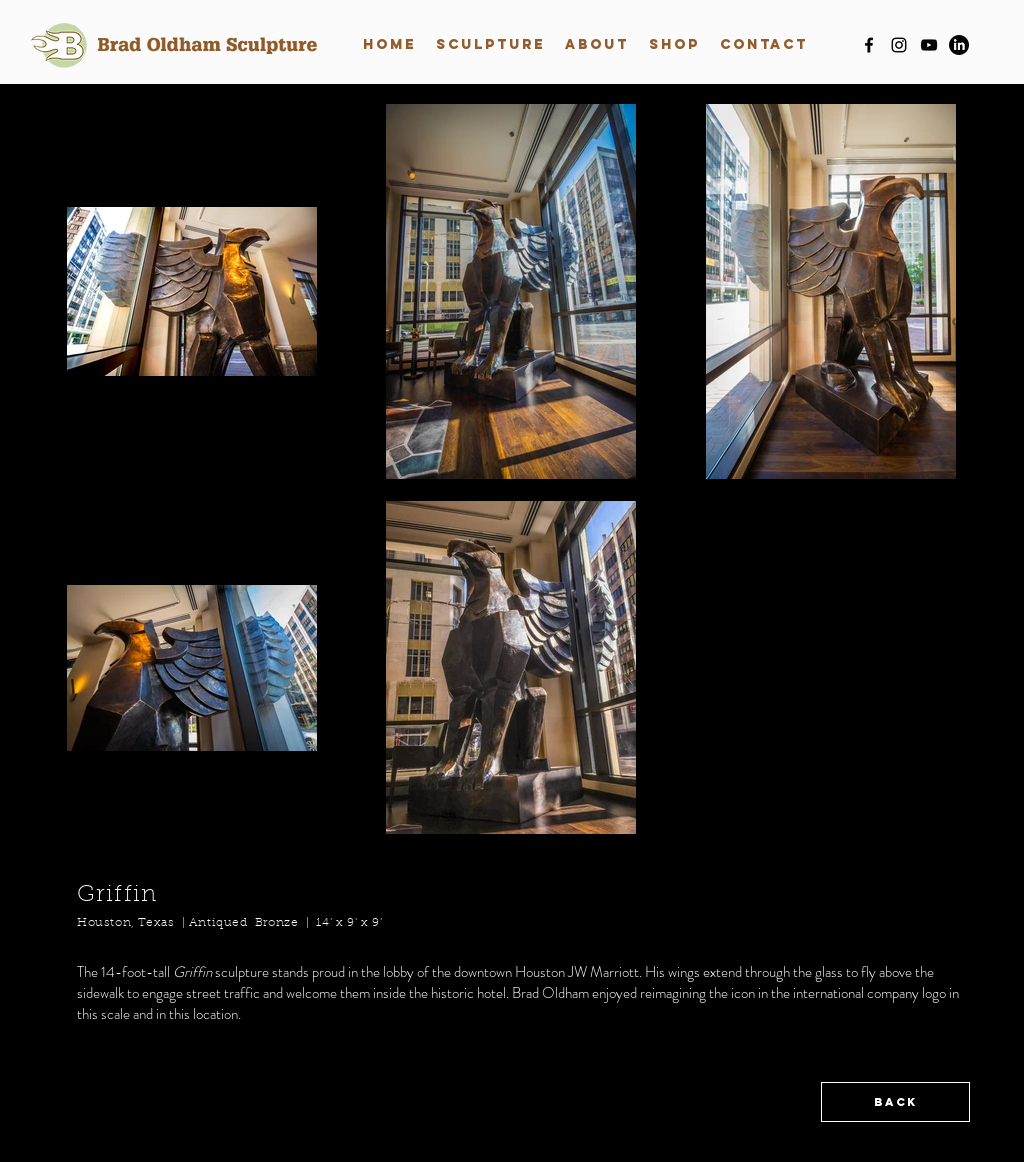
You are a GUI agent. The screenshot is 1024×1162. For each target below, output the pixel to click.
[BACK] (895, 1102)
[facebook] (869, 45)
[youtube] (929, 45)
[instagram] (899, 45)
